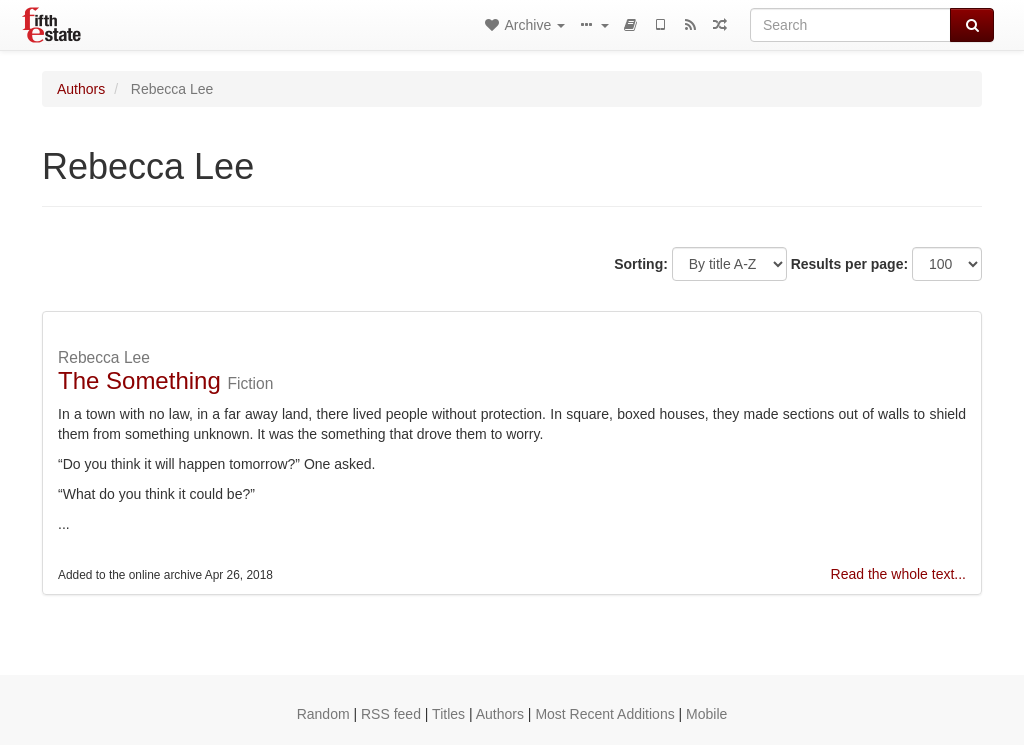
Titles (448, 714)
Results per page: (849, 264)
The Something (139, 380)
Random (323, 714)
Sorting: (641, 264)
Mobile (706, 714)
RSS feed (391, 714)
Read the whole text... (898, 574)
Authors (81, 89)
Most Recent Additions (604, 714)
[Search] (850, 25)
